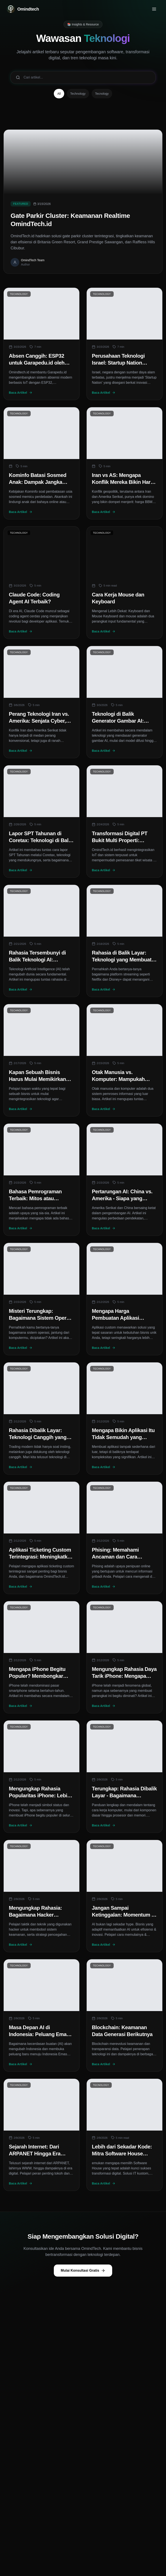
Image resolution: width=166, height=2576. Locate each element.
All (59, 93)
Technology (78, 93)
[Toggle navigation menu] (154, 9)
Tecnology (102, 93)
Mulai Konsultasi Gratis (83, 2270)
